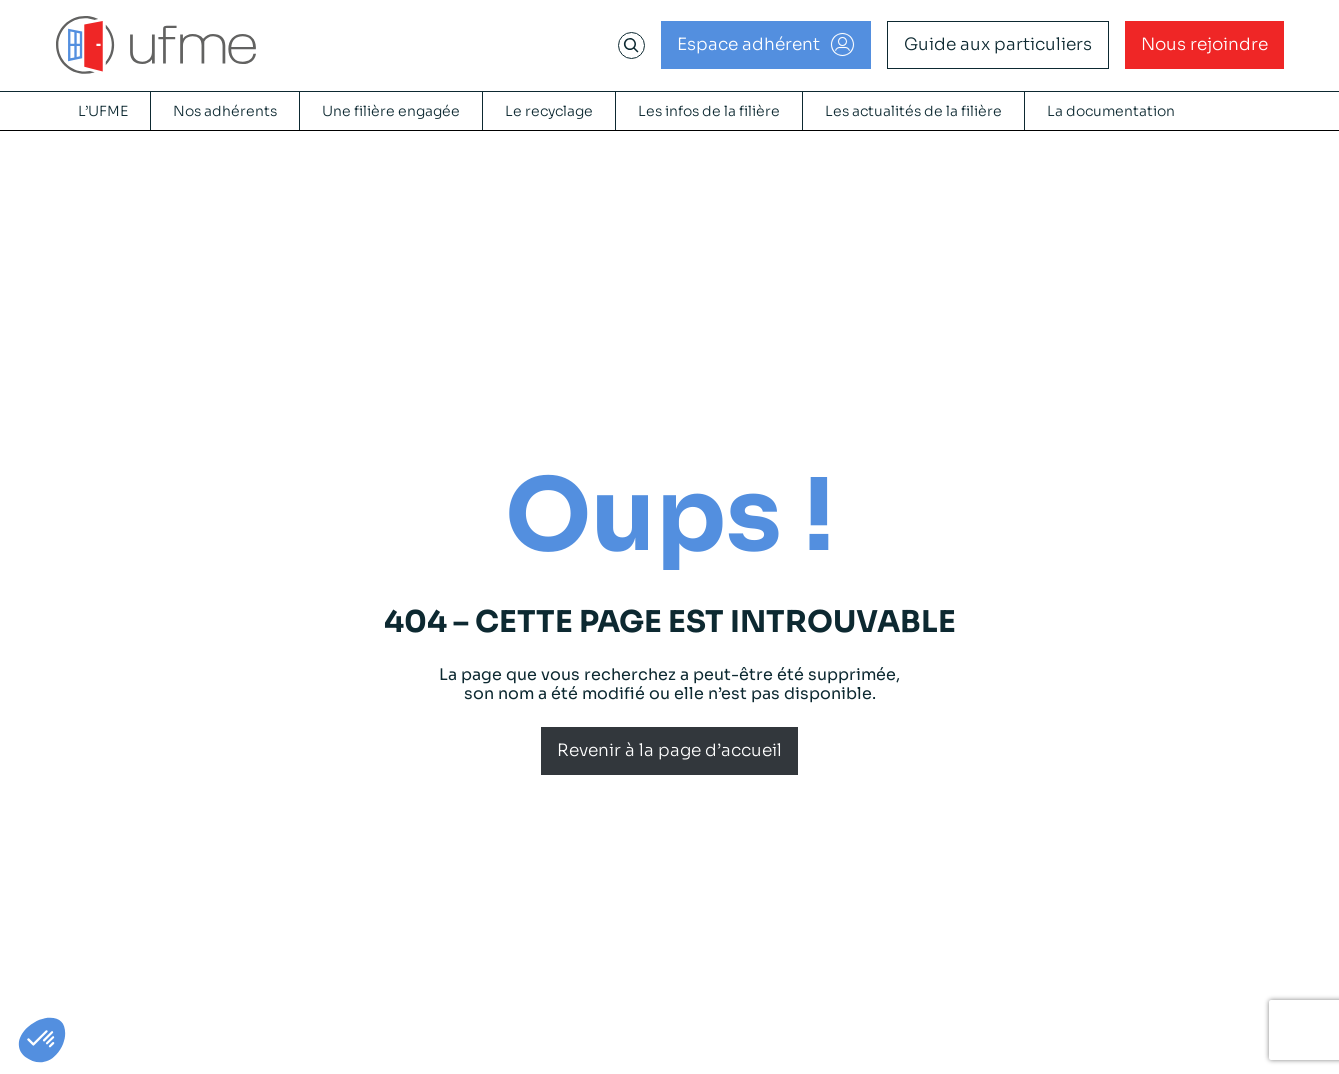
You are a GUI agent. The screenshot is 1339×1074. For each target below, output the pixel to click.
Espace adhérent (748, 44)
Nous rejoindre (1204, 44)
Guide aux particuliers (998, 44)
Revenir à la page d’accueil (669, 750)
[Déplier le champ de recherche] (631, 45)
